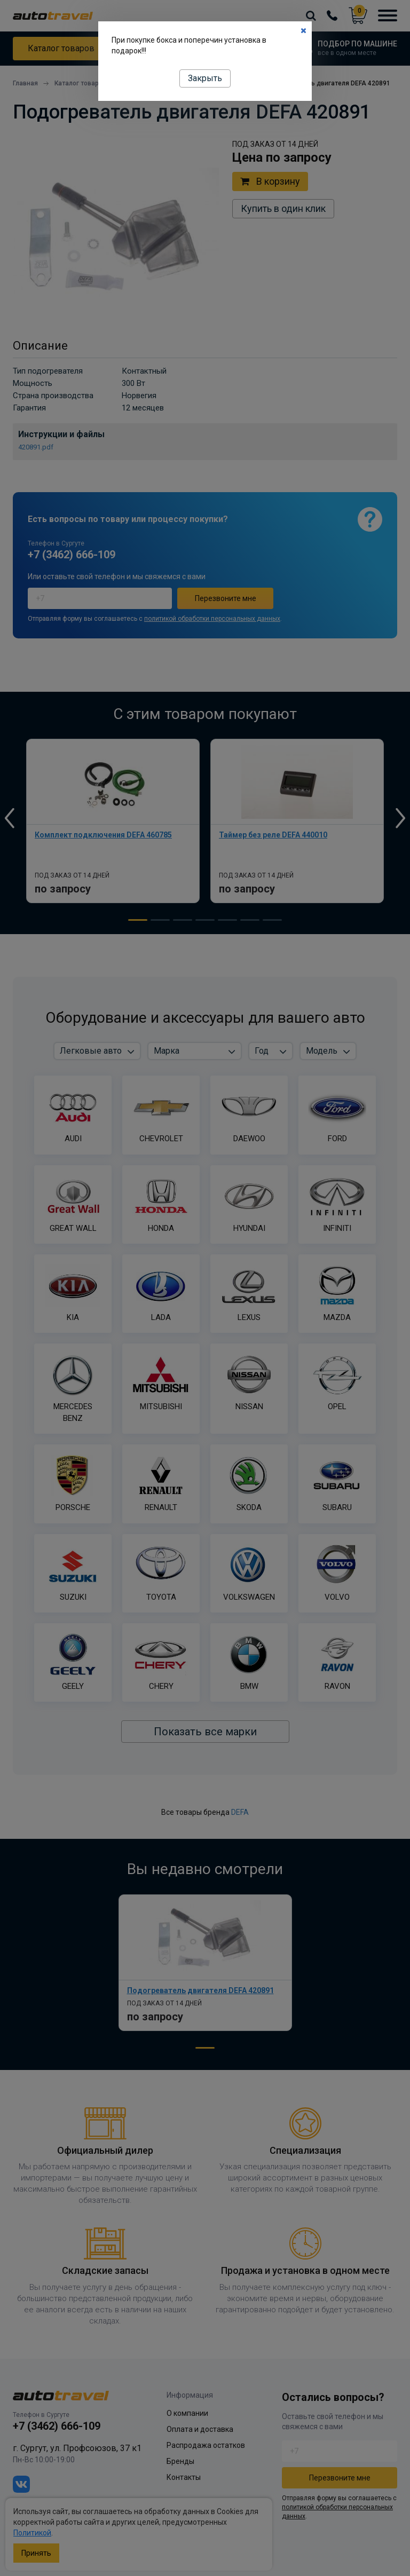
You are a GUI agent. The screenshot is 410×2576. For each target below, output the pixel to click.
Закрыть (205, 78)
